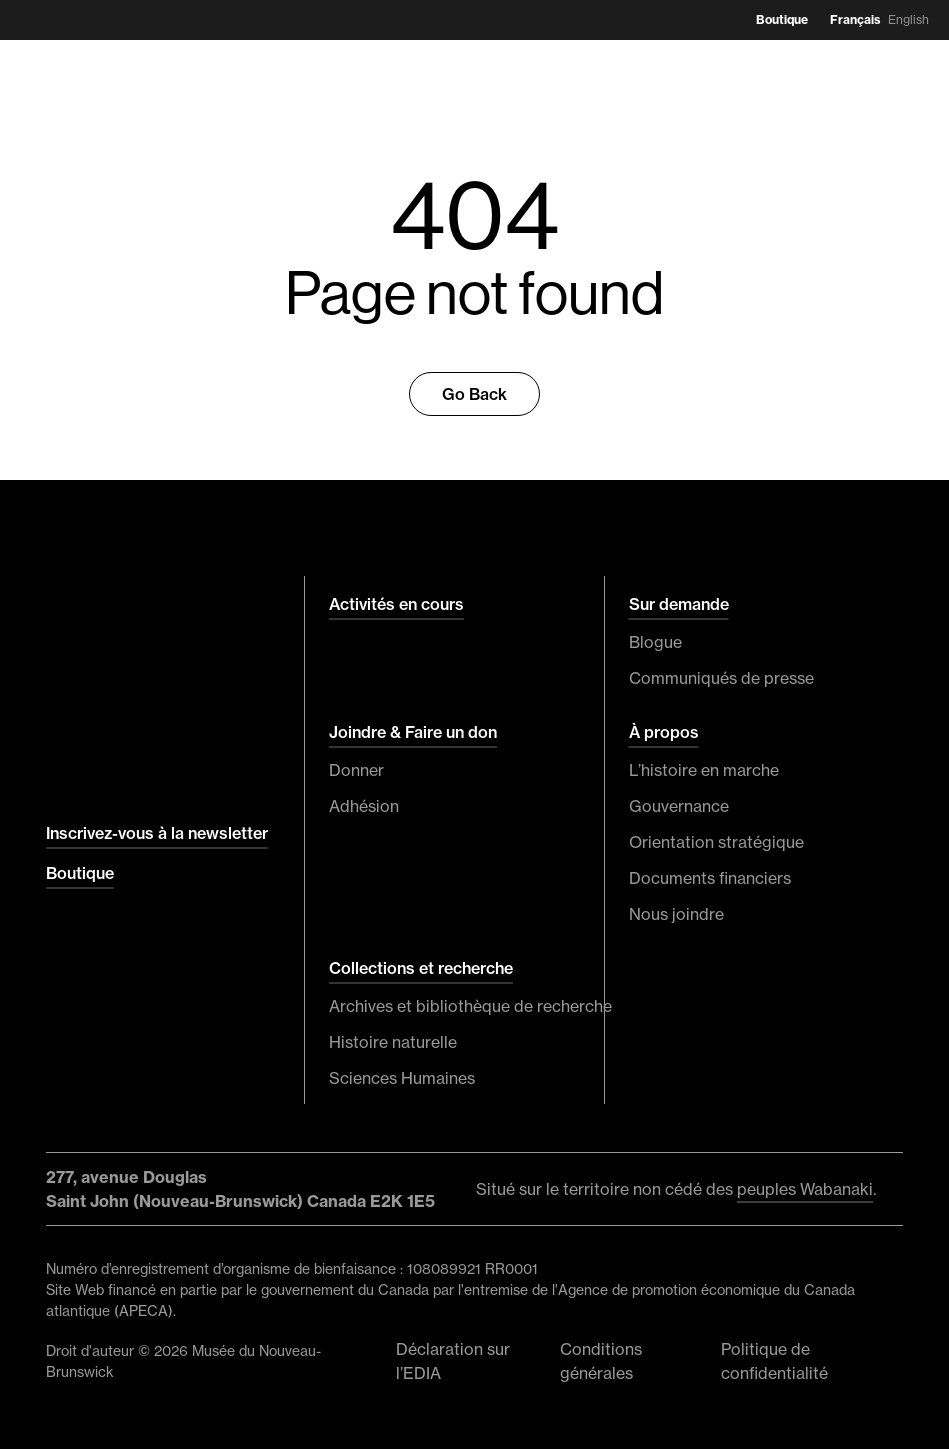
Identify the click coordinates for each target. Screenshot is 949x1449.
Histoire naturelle (393, 1042)
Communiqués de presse (721, 678)
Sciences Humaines (402, 1078)
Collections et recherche (421, 968)
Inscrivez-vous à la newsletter (157, 833)
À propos (664, 732)
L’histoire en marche (704, 770)
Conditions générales (601, 1361)
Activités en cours (396, 604)
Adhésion (364, 806)
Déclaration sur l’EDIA (453, 1361)
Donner (356, 770)
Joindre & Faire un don (413, 732)
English (908, 19)
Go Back (474, 394)
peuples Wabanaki (805, 1189)
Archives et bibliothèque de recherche (454, 1006)
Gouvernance (679, 806)
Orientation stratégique (716, 842)
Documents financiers (710, 878)
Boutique (782, 19)
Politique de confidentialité (774, 1361)
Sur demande (679, 604)
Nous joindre (676, 914)
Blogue (655, 642)
